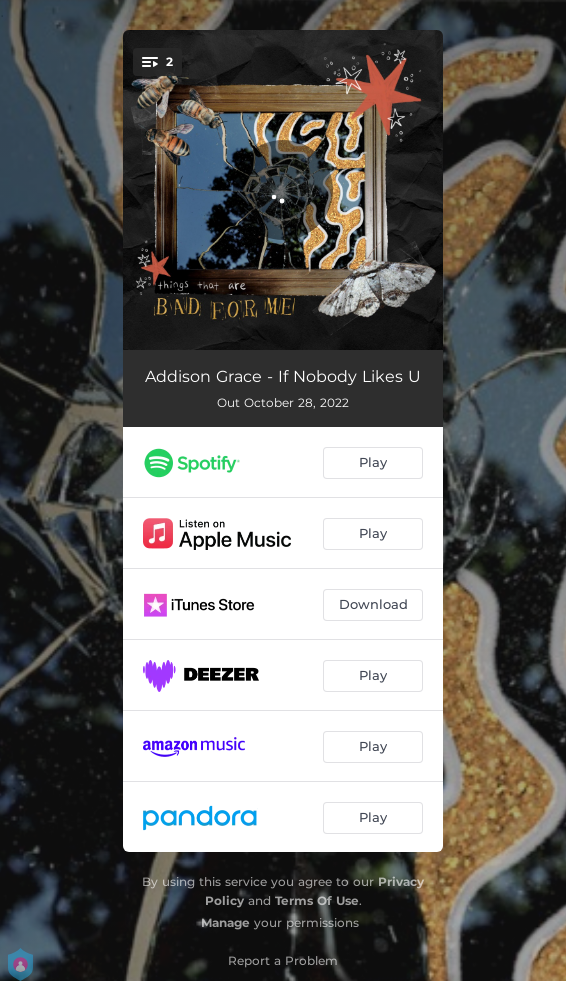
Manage (225, 922)
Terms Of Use (317, 900)
